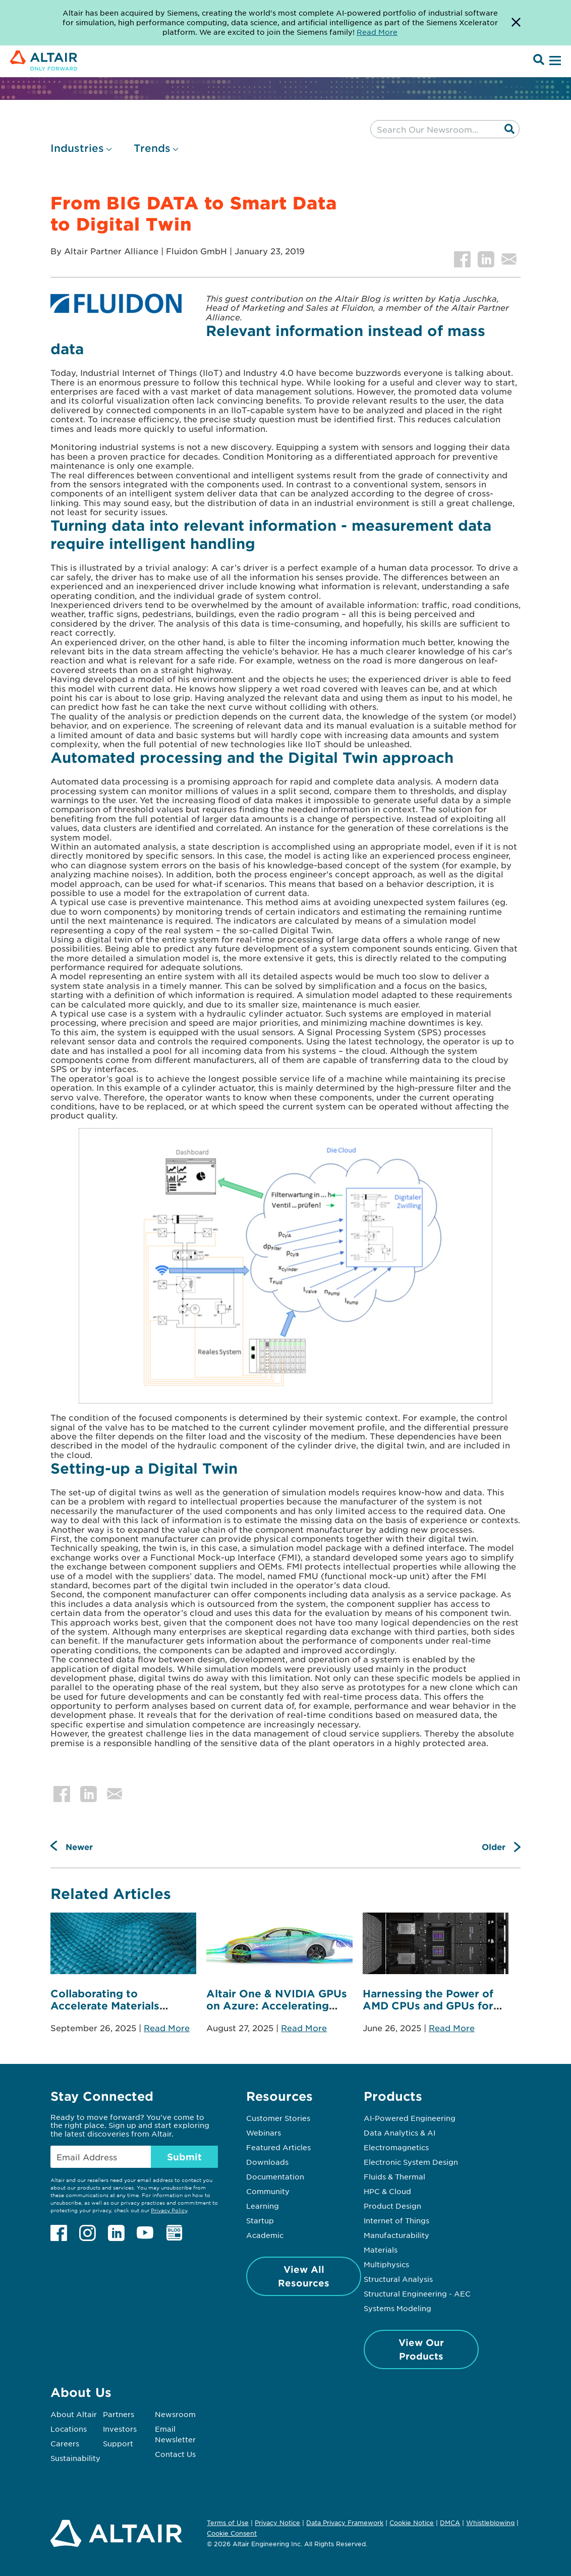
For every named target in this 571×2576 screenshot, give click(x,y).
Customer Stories (278, 2117)
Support (118, 2443)
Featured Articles (278, 2147)
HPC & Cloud (387, 2191)
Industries (77, 148)
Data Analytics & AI (399, 2132)
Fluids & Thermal (394, 2176)
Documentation (275, 2176)
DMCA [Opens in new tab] (450, 2522)
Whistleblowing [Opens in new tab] (490, 2522)
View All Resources (303, 2276)
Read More (167, 2028)
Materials (380, 2249)
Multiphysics (386, 2264)
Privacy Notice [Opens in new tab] (277, 2522)
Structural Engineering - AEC (417, 2293)
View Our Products (421, 2349)
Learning (262, 2205)
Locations (68, 2428)
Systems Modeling (397, 2308)
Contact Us (175, 2453)
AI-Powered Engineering (409, 2117)
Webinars (263, 2132)
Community (268, 2191)
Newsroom (175, 2414)
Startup (260, 2220)
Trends (152, 148)
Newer (79, 1846)
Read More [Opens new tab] (377, 31)
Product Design (392, 2205)
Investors (120, 2428)
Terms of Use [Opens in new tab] (228, 2522)
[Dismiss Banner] (516, 22)
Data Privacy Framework (344, 2522)
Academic (264, 2234)
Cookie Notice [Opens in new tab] (411, 2522)
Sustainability (75, 2457)
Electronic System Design (411, 2161)
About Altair (73, 2414)
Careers (64, 2443)
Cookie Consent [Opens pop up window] (232, 2533)
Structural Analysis (398, 2278)
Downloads (267, 2161)
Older (493, 1846)
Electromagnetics (396, 2147)
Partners (118, 2414)
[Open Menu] (554, 61)
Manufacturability (396, 2234)
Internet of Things (396, 2220)
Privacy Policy (169, 2210)
